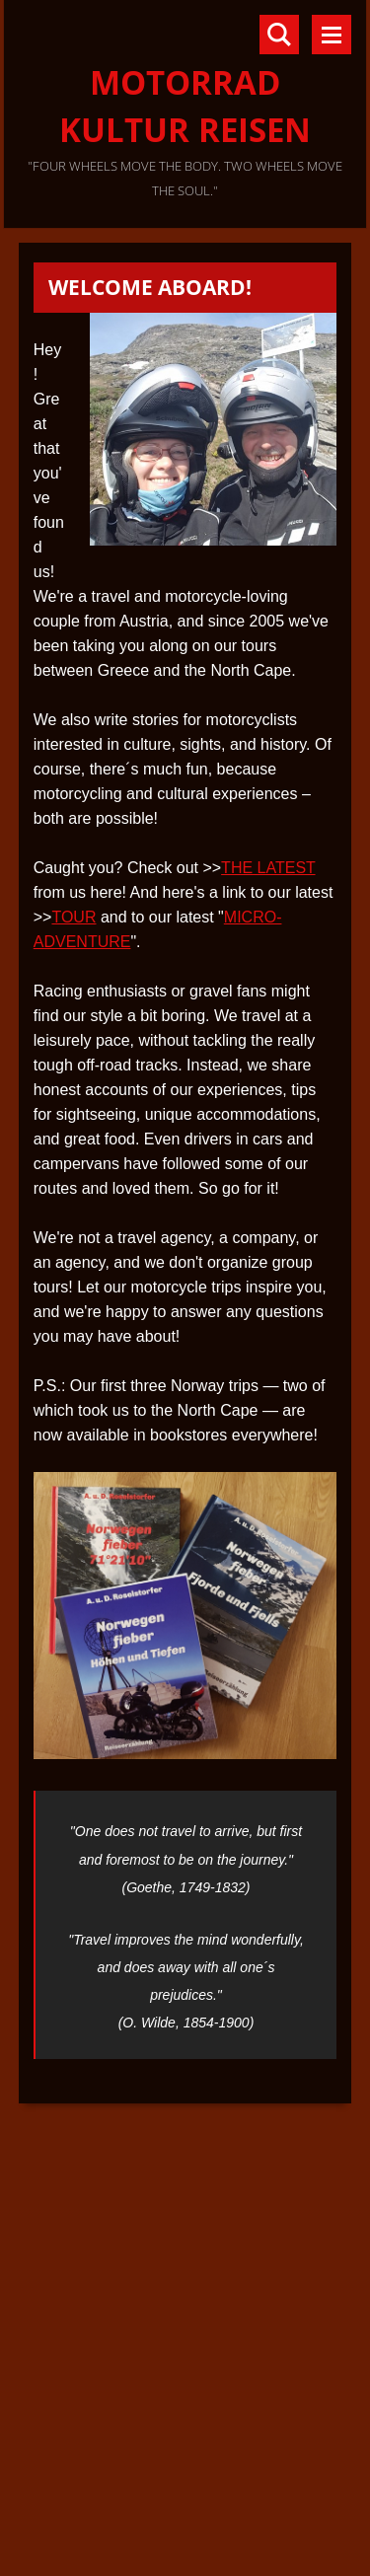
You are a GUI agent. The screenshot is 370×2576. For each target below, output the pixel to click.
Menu (331, 34)
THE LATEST (268, 867)
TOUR (73, 917)
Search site (279, 34)
